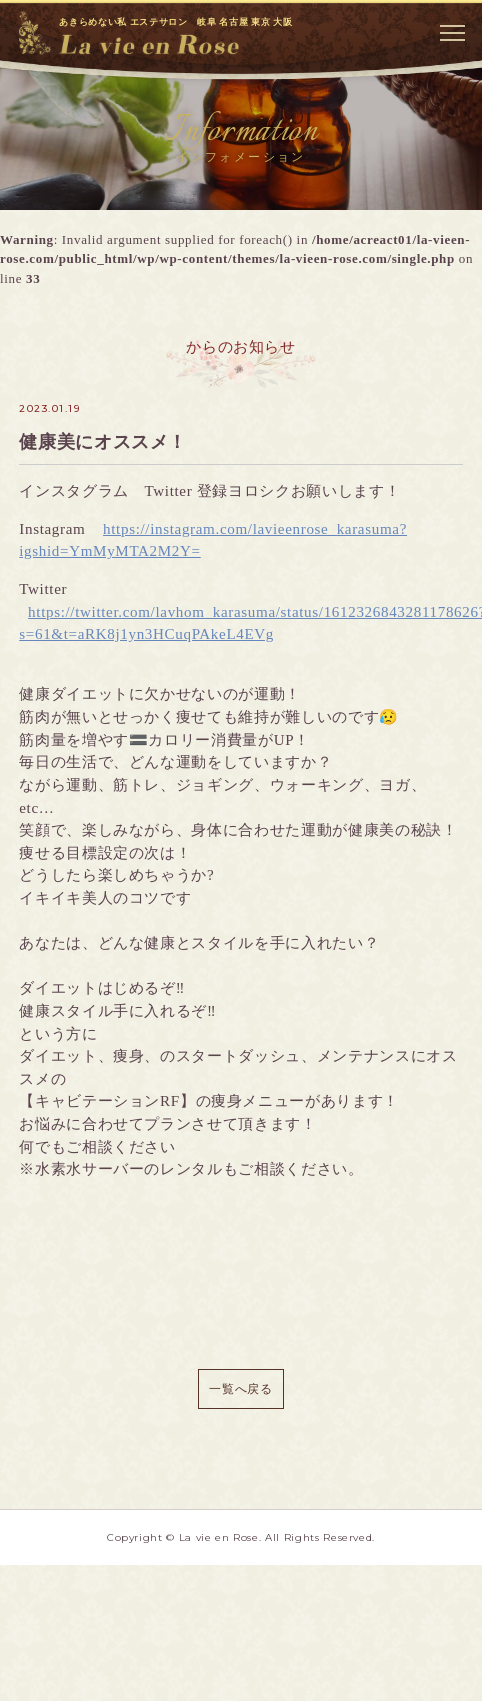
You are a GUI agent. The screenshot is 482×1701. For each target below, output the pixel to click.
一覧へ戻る (240, 1389)
